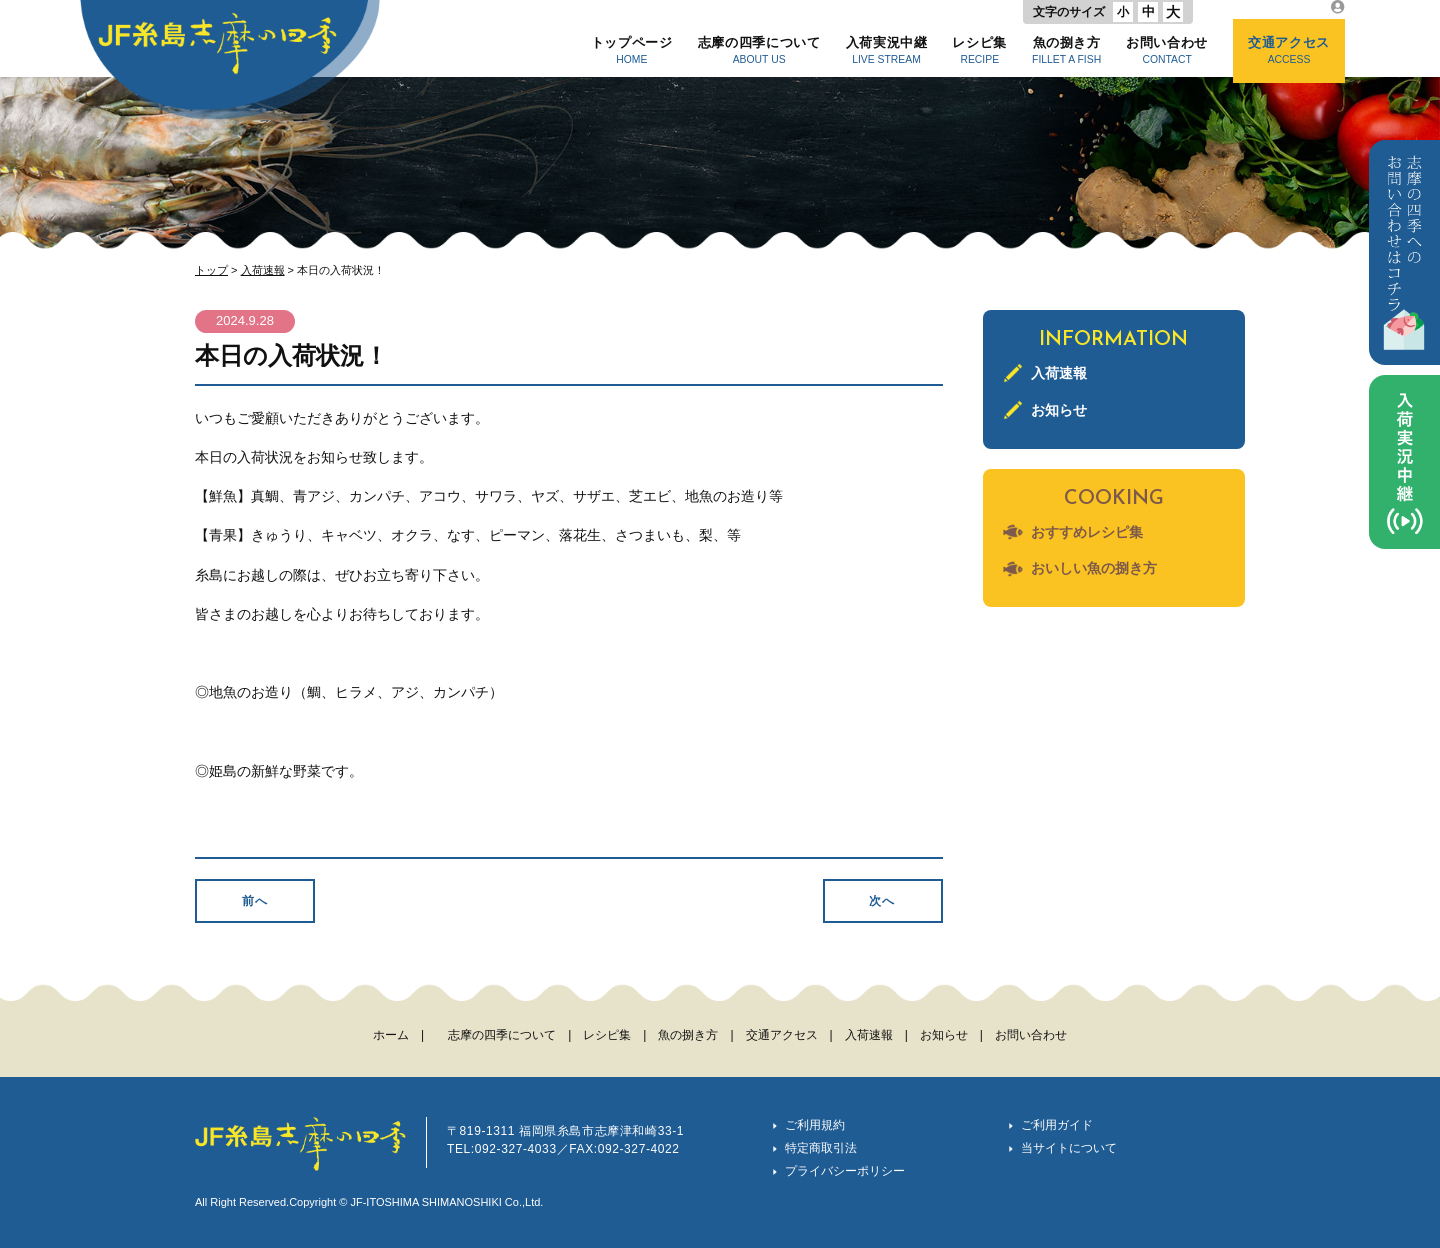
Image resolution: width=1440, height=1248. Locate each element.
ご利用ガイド (1057, 1125)
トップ (211, 270)
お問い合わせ (1167, 50)
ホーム (391, 1035)
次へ (882, 901)
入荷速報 (263, 270)
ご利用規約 (815, 1125)
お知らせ (1059, 410)
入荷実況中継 (887, 50)
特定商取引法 (821, 1148)
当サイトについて (1069, 1148)
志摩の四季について (759, 50)
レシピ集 (979, 50)
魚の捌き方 (1066, 50)
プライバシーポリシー (845, 1171)
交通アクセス (1289, 50)
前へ (255, 901)
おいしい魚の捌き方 (1094, 568)
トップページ (632, 50)
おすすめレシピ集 (1087, 532)
